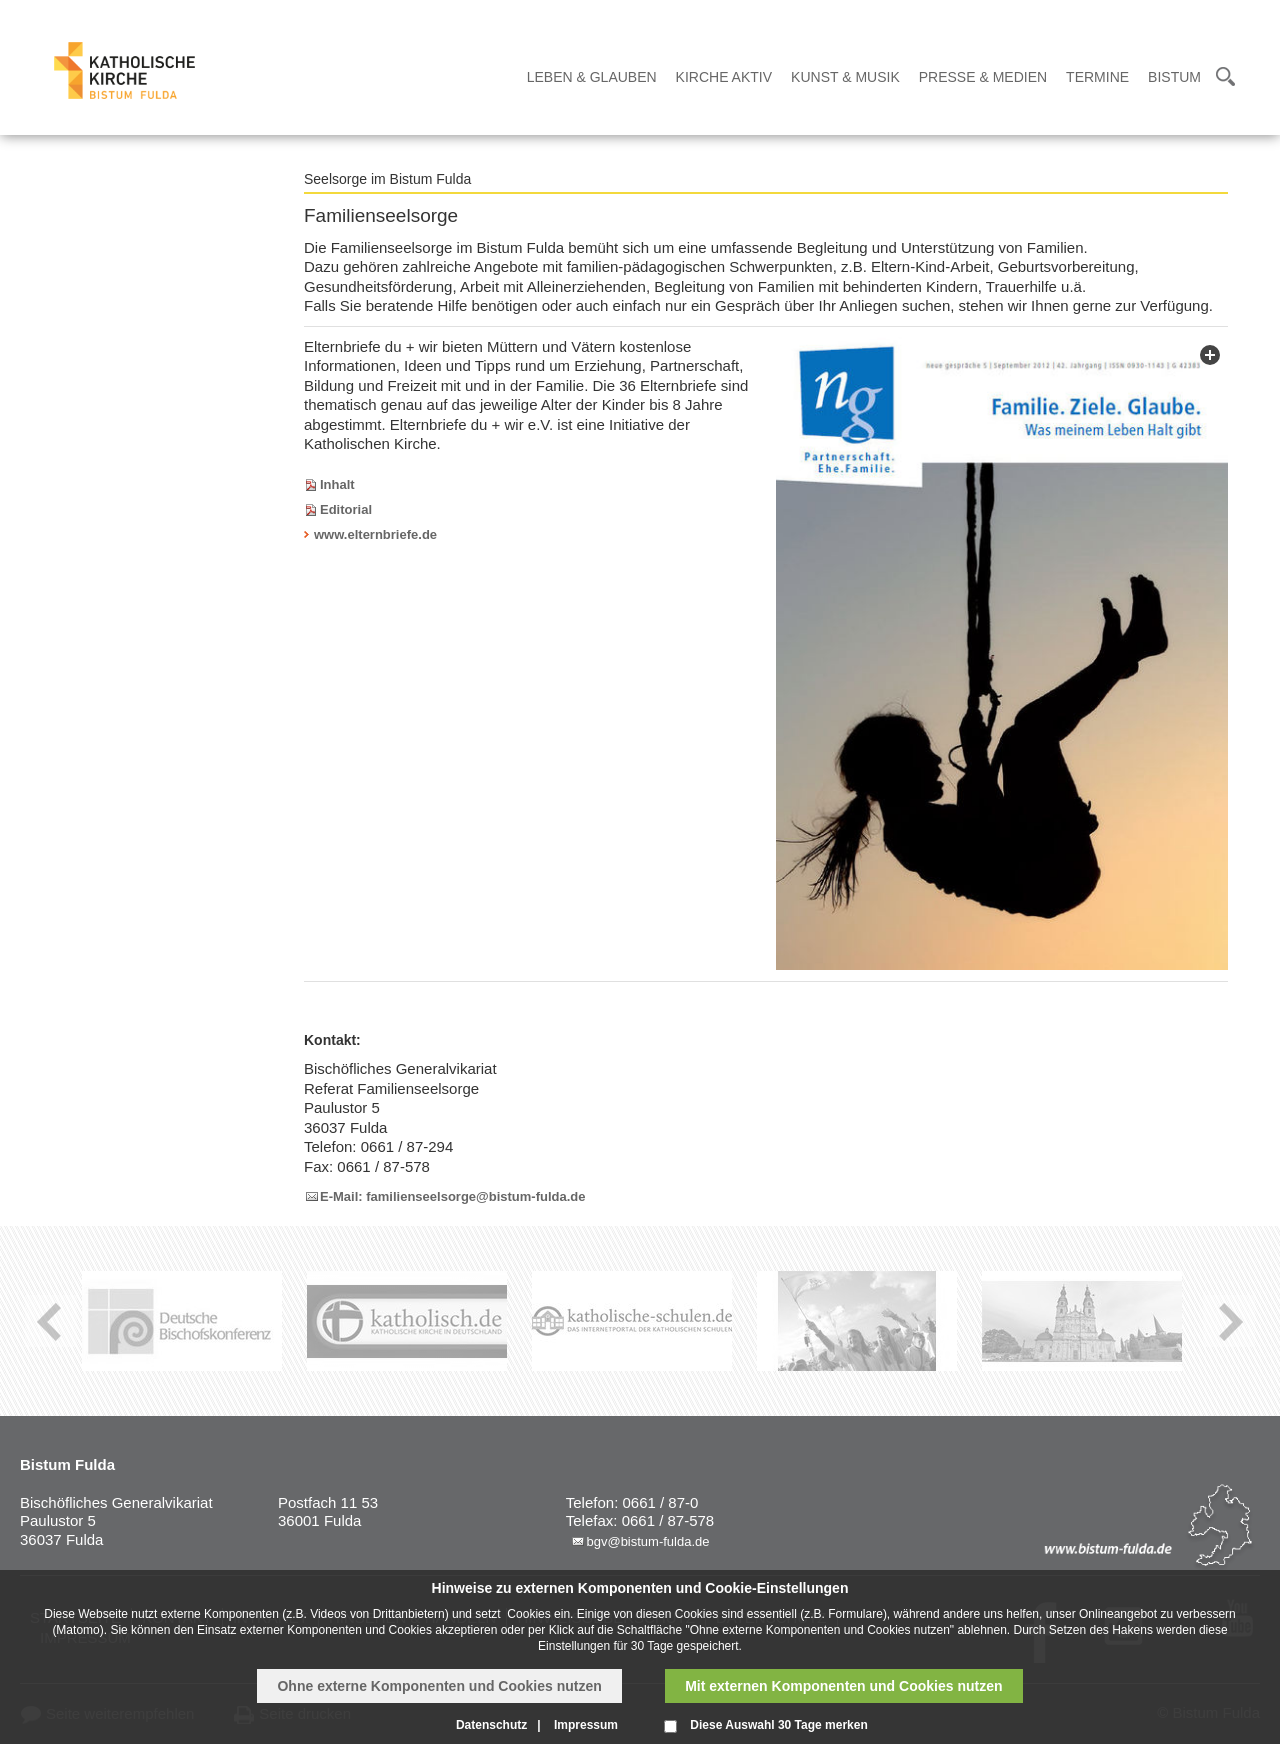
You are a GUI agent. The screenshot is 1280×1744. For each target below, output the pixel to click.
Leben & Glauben (592, 77)
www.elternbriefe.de (375, 534)
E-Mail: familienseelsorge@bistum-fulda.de (453, 1196)
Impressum (586, 1725)
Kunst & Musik (845, 77)
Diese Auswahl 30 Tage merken (778, 1725)
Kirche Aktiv (724, 77)
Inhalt (337, 484)
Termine (1097, 77)
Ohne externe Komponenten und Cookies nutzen (439, 1686)
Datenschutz (491, 1725)
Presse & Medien (983, 77)
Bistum (1174, 77)
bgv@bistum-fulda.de (647, 1541)
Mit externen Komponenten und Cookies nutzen (843, 1686)
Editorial (346, 509)
